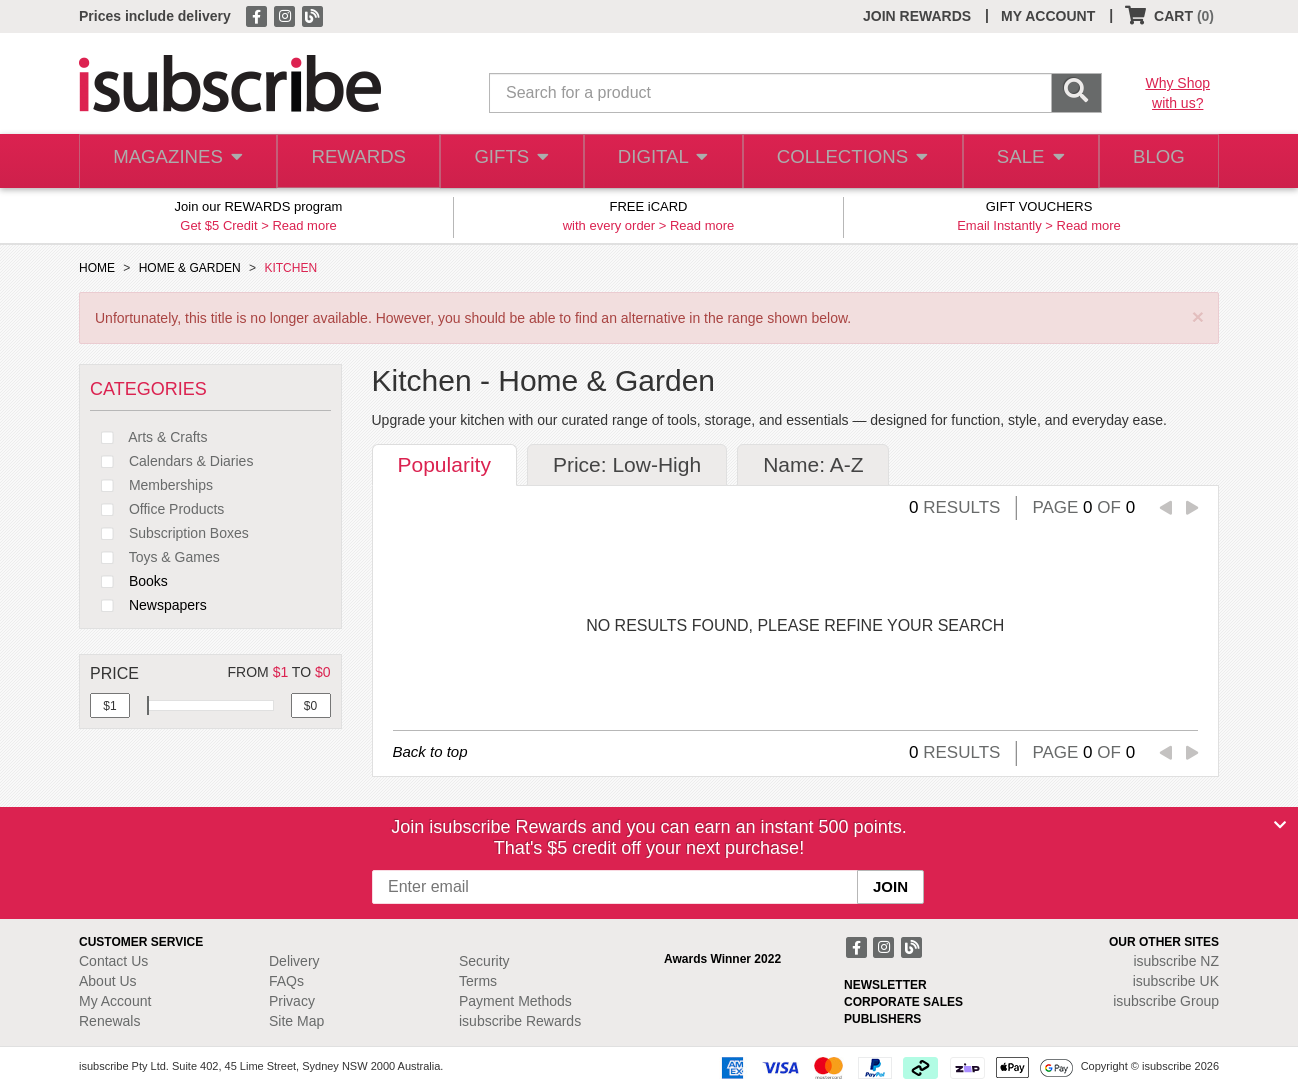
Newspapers (148, 605)
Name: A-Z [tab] (813, 464)
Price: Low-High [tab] (627, 464)
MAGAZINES (176, 161)
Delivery (294, 961)
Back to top (430, 751)
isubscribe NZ (1176, 961)
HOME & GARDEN (190, 268)
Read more (304, 225)
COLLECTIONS (847, 161)
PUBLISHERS (882, 1019)
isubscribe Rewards (520, 1021)
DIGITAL (661, 161)
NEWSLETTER (885, 985)
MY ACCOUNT (1048, 16)
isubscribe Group (1166, 1001)
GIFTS (508, 161)
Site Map (296, 1021)
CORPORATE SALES (903, 1002)
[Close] (1280, 825)
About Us (108, 981)
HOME (97, 268)
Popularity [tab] (444, 464)
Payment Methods (515, 1001)
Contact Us (113, 961)
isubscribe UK (1176, 981)
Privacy (292, 1001)
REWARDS (353, 161)
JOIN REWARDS (917, 16)
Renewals (109, 1021)
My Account (115, 1001)
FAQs (286, 981)
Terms (478, 981)
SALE (1023, 161)
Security (484, 961)
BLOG (1156, 161)
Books (129, 581)
